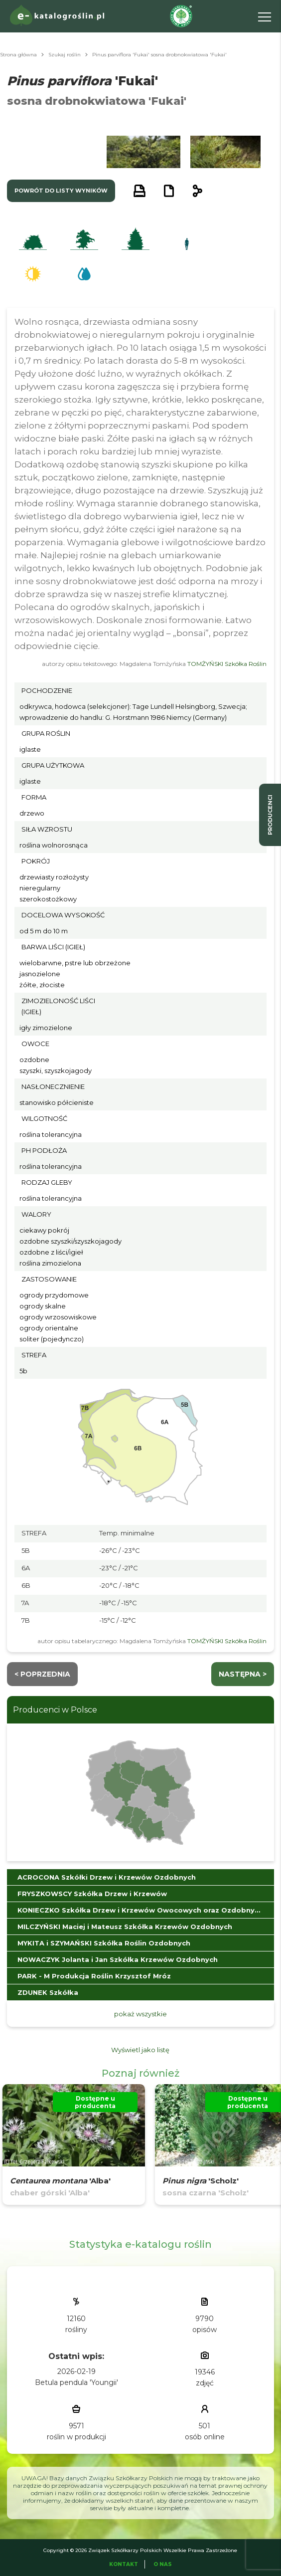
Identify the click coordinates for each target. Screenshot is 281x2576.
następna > (243, 1674)
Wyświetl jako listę (140, 2050)
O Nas (162, 2564)
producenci (270, 815)
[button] (60, 152)
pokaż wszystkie (140, 2014)
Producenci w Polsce (55, 1710)
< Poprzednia (42, 1674)
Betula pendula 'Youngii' (76, 2382)
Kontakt (123, 2564)
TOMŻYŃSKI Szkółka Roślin (227, 663)
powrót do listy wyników (61, 190)
